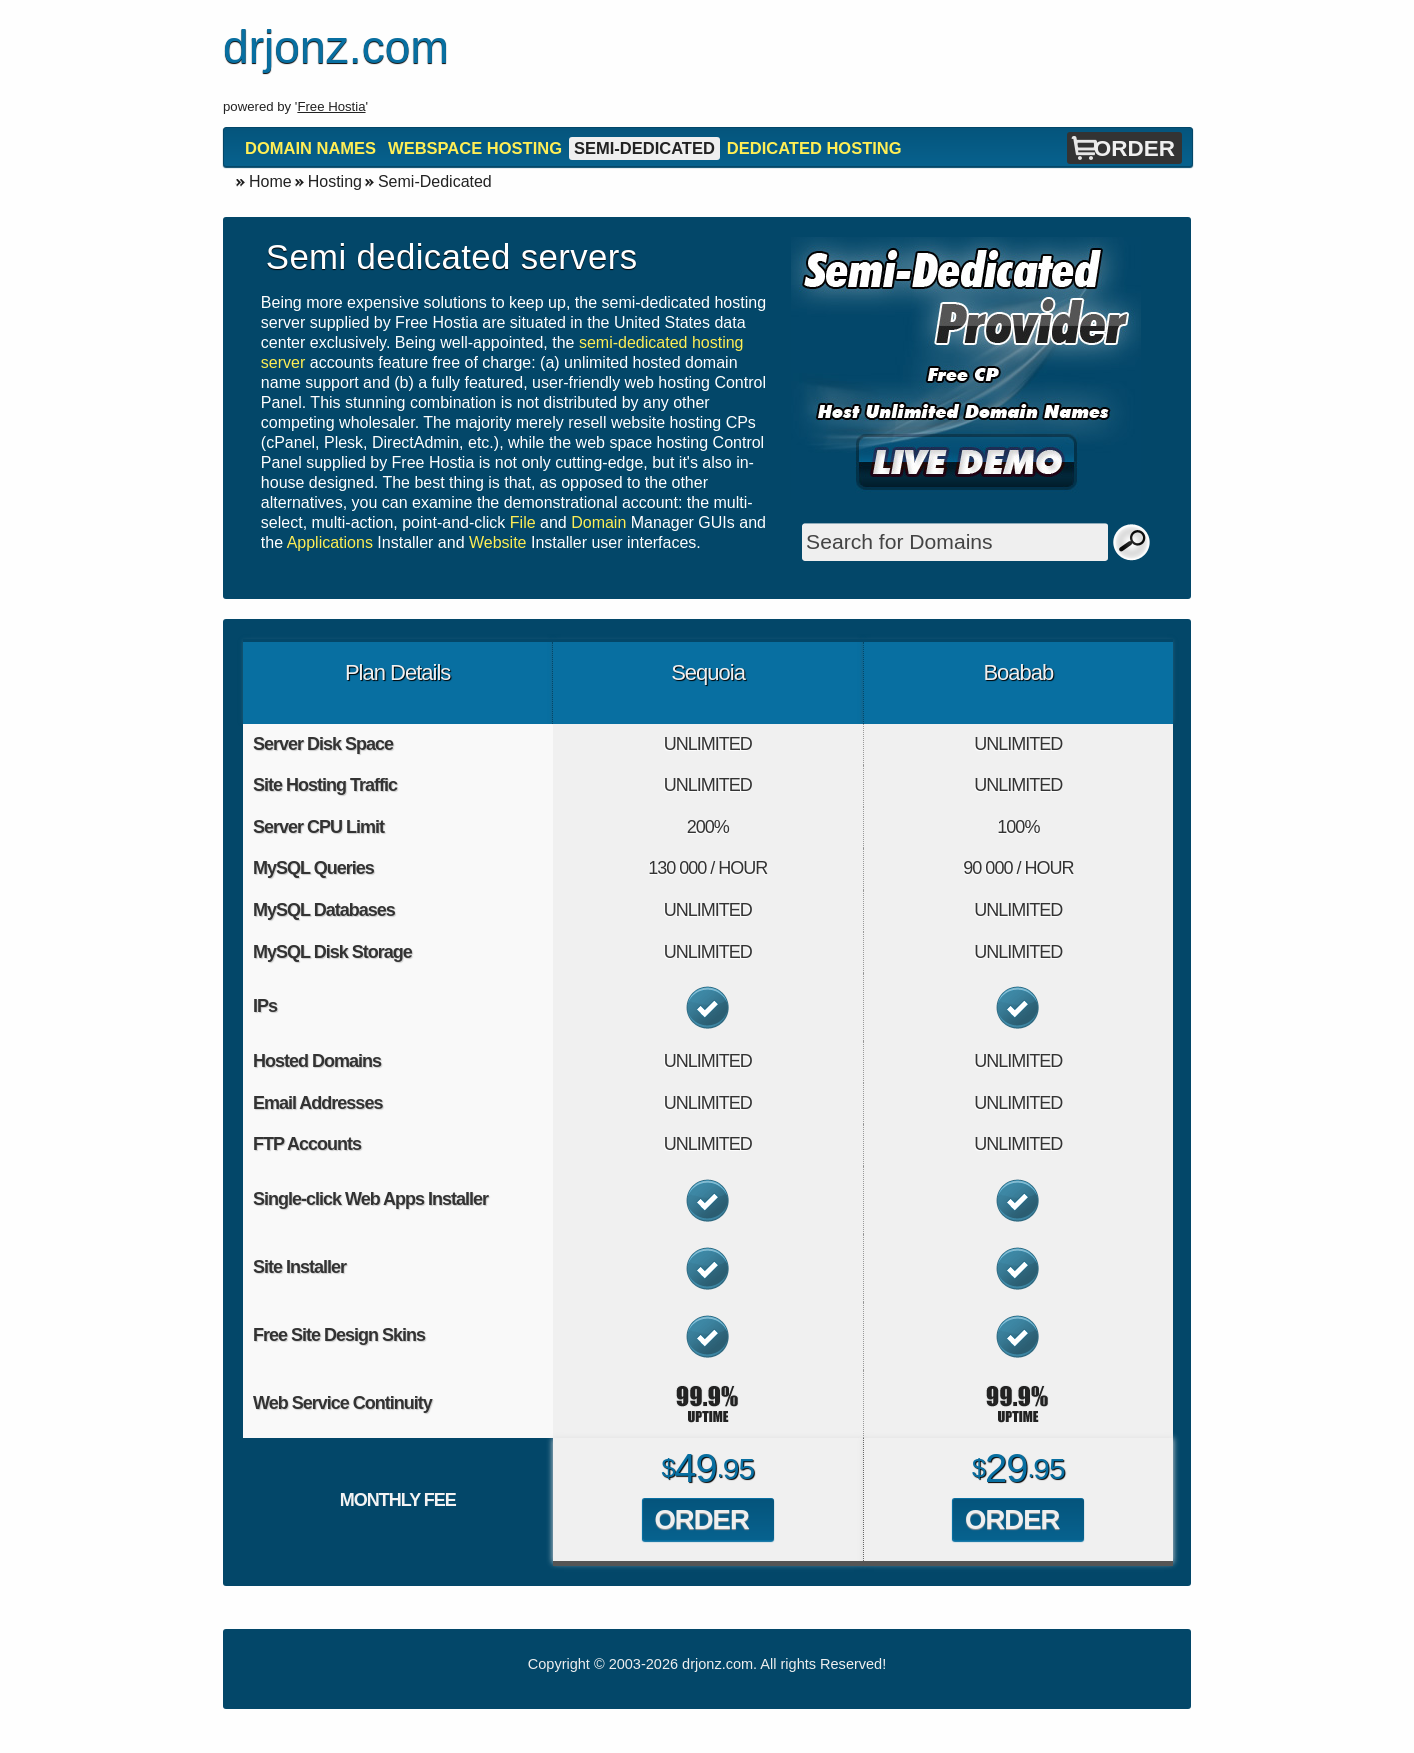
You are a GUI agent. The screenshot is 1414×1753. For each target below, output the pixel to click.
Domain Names (310, 148)
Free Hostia (331, 106)
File (523, 522)
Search (1132, 542)
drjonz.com (717, 1664)
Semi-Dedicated (644, 148)
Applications (330, 542)
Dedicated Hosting (814, 148)
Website (498, 542)
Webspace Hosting (475, 148)
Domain (598, 522)
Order (1134, 148)
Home (270, 181)
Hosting (335, 181)
